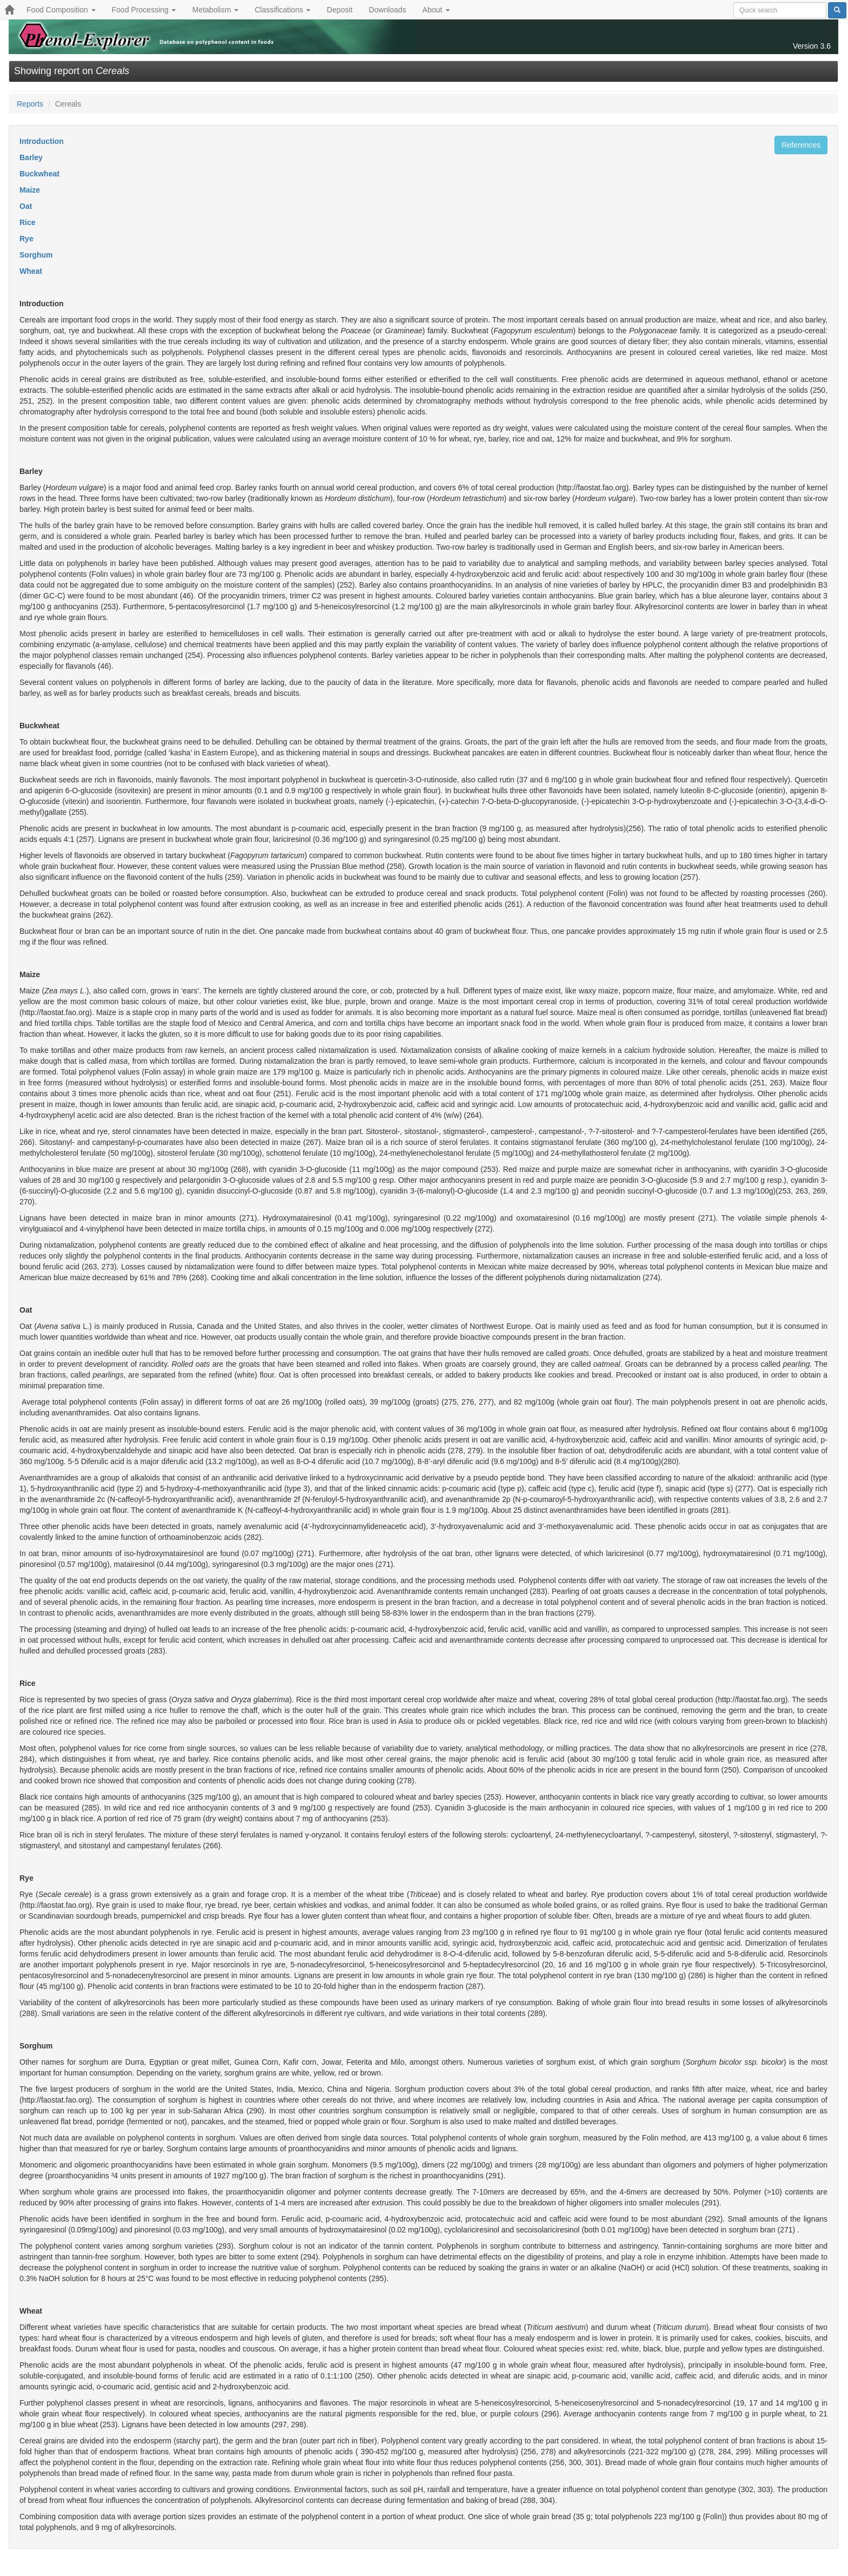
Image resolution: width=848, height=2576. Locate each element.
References (800, 145)
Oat (25, 206)
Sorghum (35, 255)
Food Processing (144, 9)
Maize (29, 190)
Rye (26, 238)
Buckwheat (39, 173)
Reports (30, 104)
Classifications (282, 9)
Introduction (41, 141)
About (435, 9)
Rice (27, 222)
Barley (31, 157)
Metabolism (215, 9)
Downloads (387, 9)
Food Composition (61, 9)
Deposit (339, 9)
